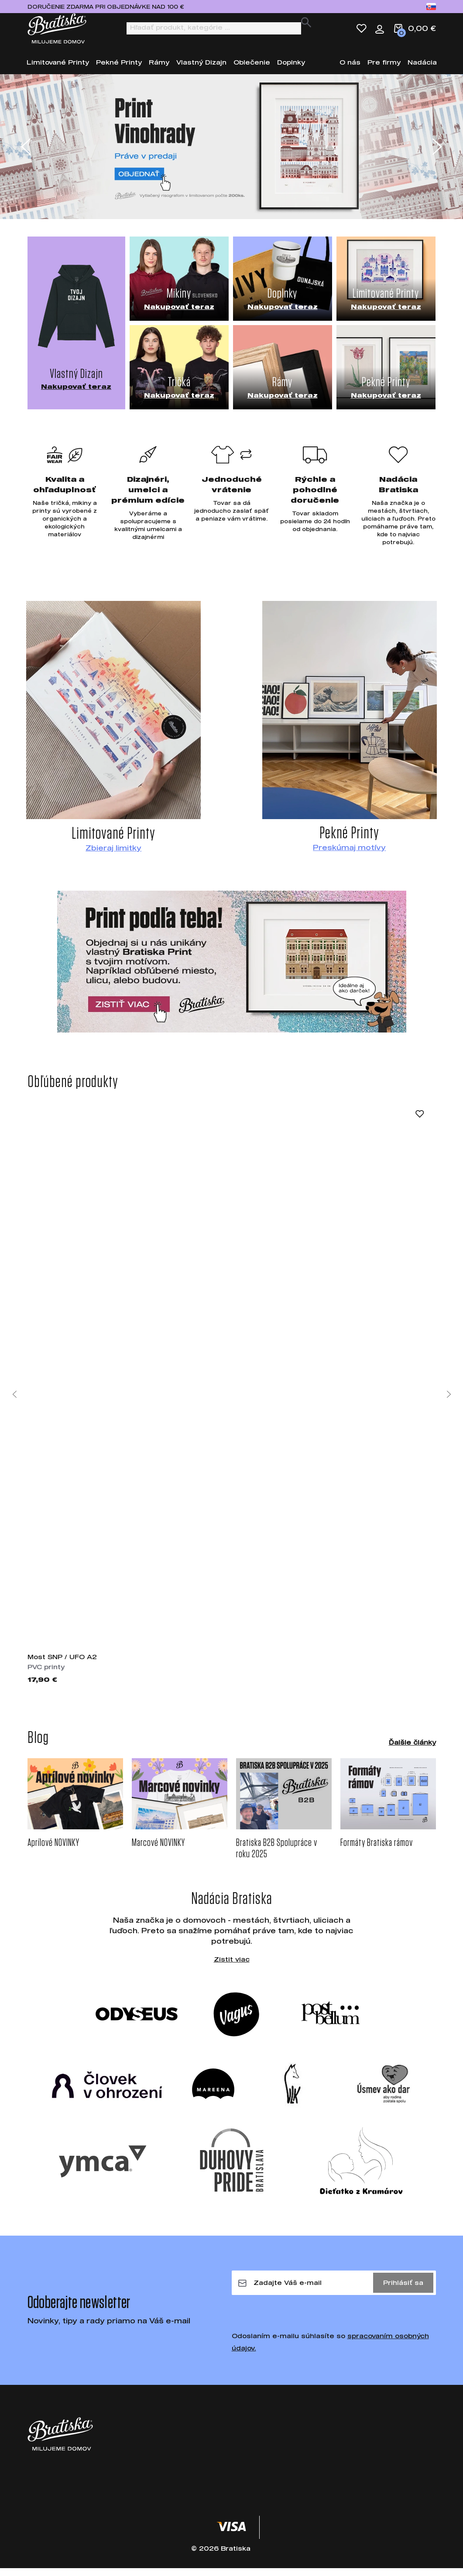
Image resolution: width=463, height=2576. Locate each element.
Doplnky (291, 70)
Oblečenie (251, 70)
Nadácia (422, 70)
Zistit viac (232, 1967)
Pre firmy (384, 70)
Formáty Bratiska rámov (376, 1850)
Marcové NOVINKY (158, 1850)
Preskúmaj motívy (349, 855)
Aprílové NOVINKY (53, 1850)
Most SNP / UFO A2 (62, 1664)
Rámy (159, 70)
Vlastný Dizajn (201, 70)
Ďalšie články (412, 1750)
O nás (350, 70)
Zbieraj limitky (113, 855)
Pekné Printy (119, 70)
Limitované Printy (58, 70)
